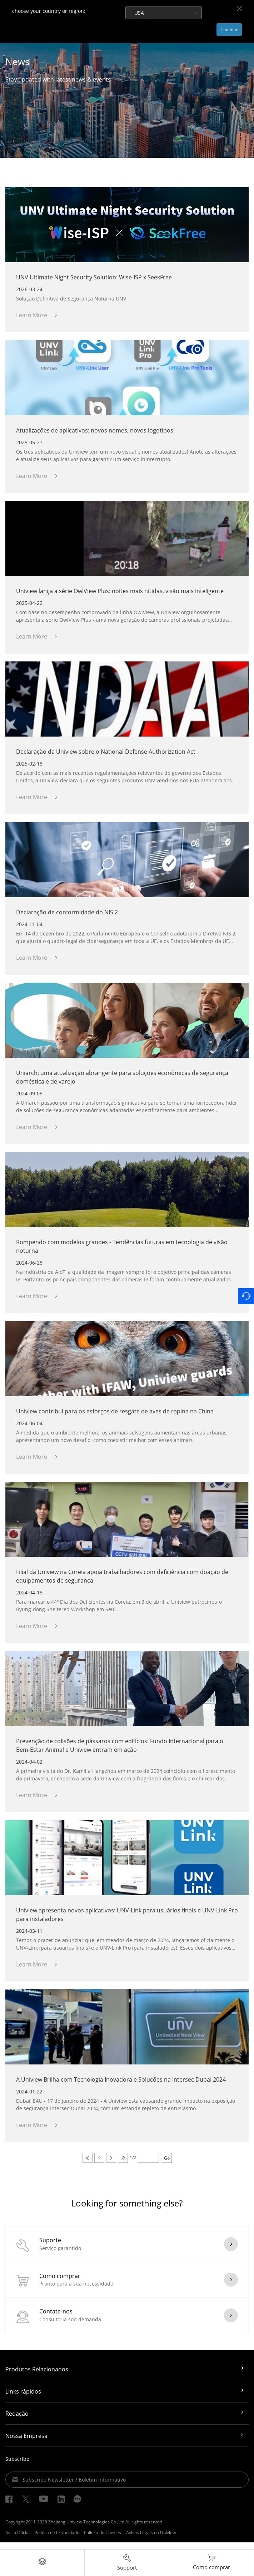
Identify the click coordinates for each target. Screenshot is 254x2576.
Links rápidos (23, 2398)
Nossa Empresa (26, 2443)
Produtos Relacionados (36, 2376)
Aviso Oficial (17, 2539)
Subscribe (17, 2465)
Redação (17, 2420)
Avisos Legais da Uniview (151, 2539)
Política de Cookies (102, 2539)
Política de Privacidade (57, 2539)
